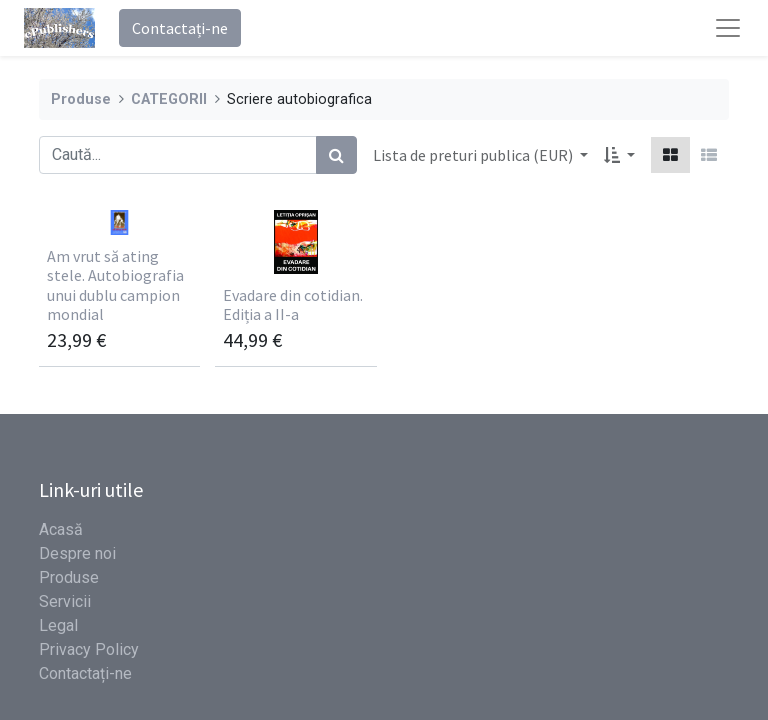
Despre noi (77, 553)
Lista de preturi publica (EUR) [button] (474, 155)
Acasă (61, 529)
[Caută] (336, 155)
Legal (58, 625)
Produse (81, 99)
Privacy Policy (89, 649)
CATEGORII (169, 99)
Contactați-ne (180, 28)
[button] (619, 155)
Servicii (65, 601)
